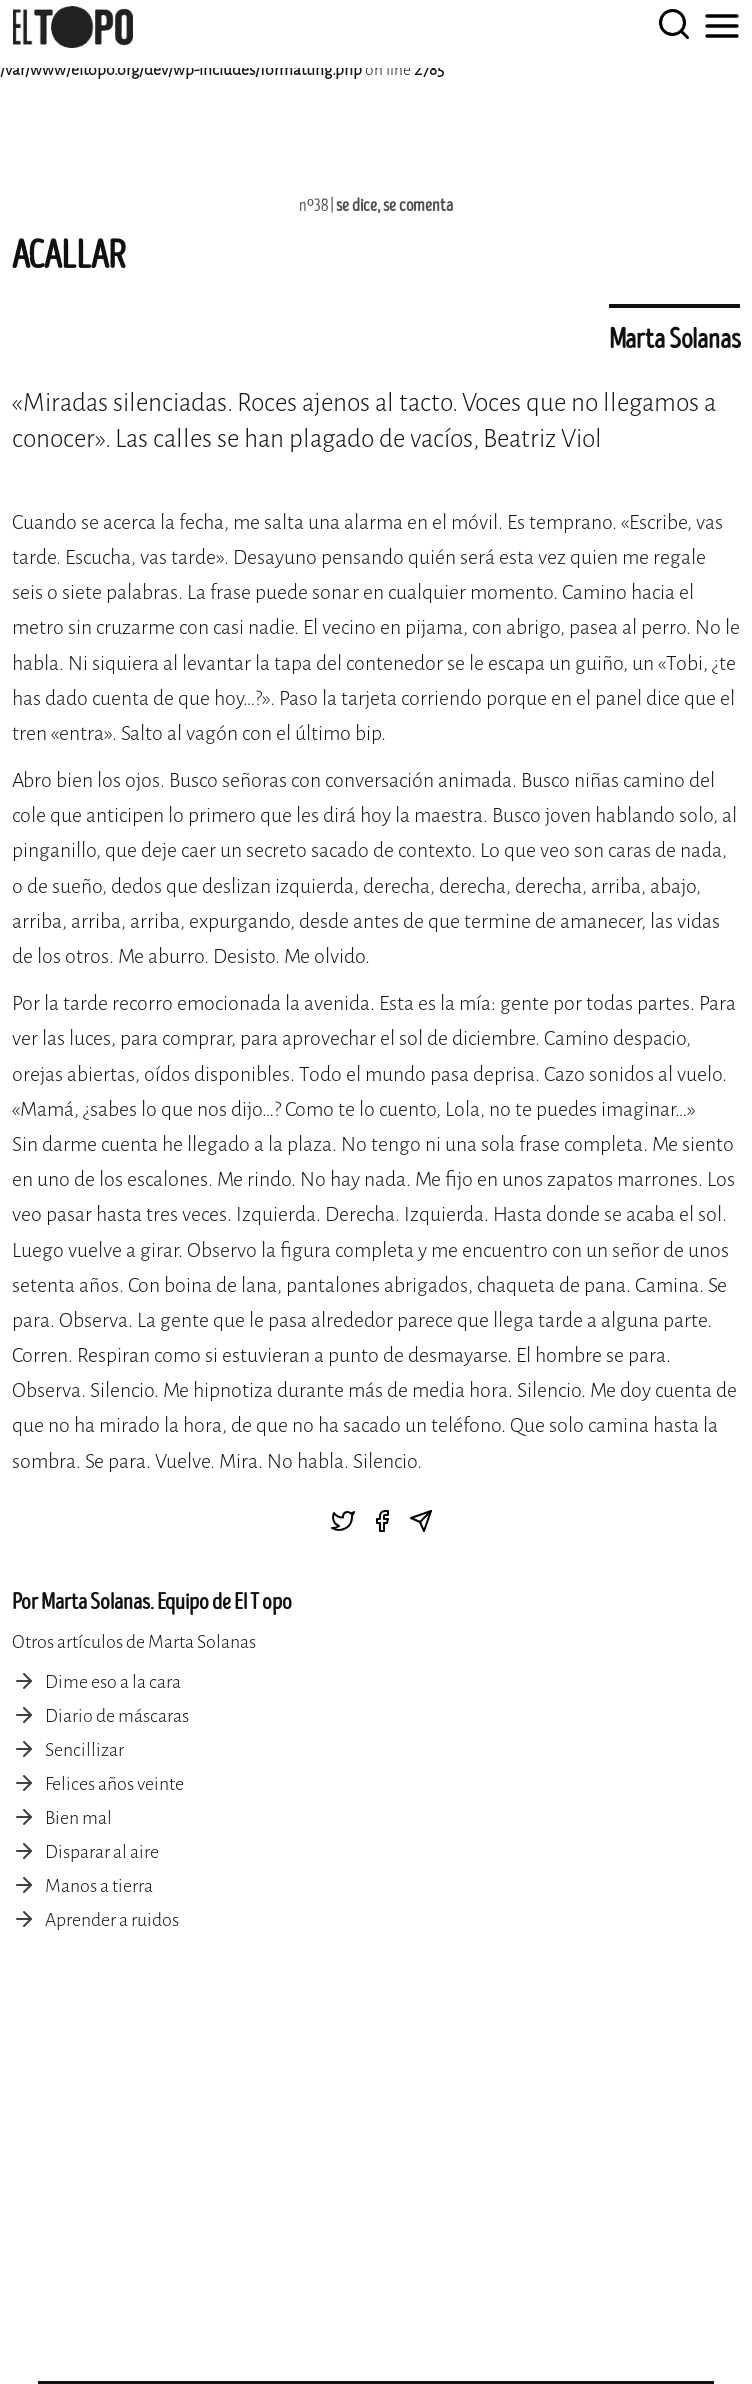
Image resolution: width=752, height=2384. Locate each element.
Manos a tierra (99, 1886)
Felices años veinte (114, 1784)
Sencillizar (84, 1750)
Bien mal (78, 1818)
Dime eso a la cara (113, 1682)
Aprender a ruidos (112, 1920)
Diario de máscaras (117, 1716)
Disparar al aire (102, 1852)
